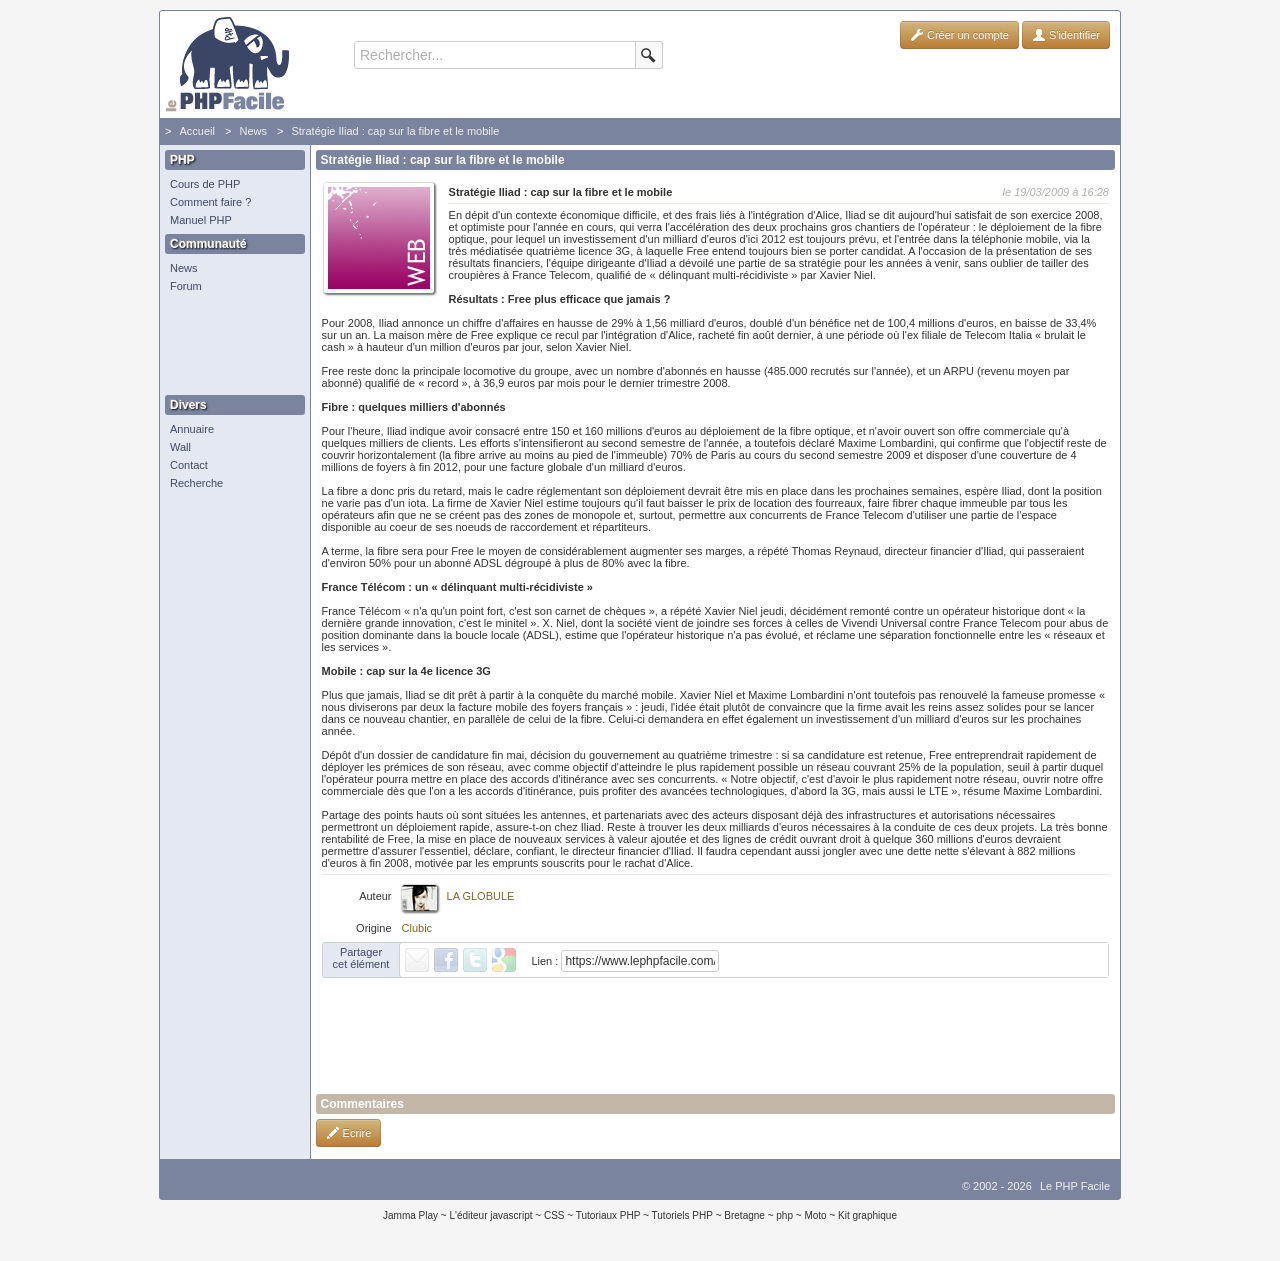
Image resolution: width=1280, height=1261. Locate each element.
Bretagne (744, 1215)
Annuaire (192, 429)
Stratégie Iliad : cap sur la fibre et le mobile (395, 131)
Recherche (196, 483)
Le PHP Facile (1075, 1186)
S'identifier (1066, 35)
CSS (554, 1215)
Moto (815, 1215)
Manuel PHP (201, 220)
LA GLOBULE (481, 896)
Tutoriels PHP (682, 1215)
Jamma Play (410, 1215)
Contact (189, 465)
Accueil (196, 131)
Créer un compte (959, 35)
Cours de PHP (205, 184)
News (253, 131)
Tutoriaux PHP (608, 1215)
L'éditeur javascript (490, 1215)
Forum (186, 286)
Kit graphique (867, 1215)
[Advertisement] (230, 345)
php (784, 1215)
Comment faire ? (210, 202)
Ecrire (349, 1133)
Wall (180, 447)
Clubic (417, 928)
